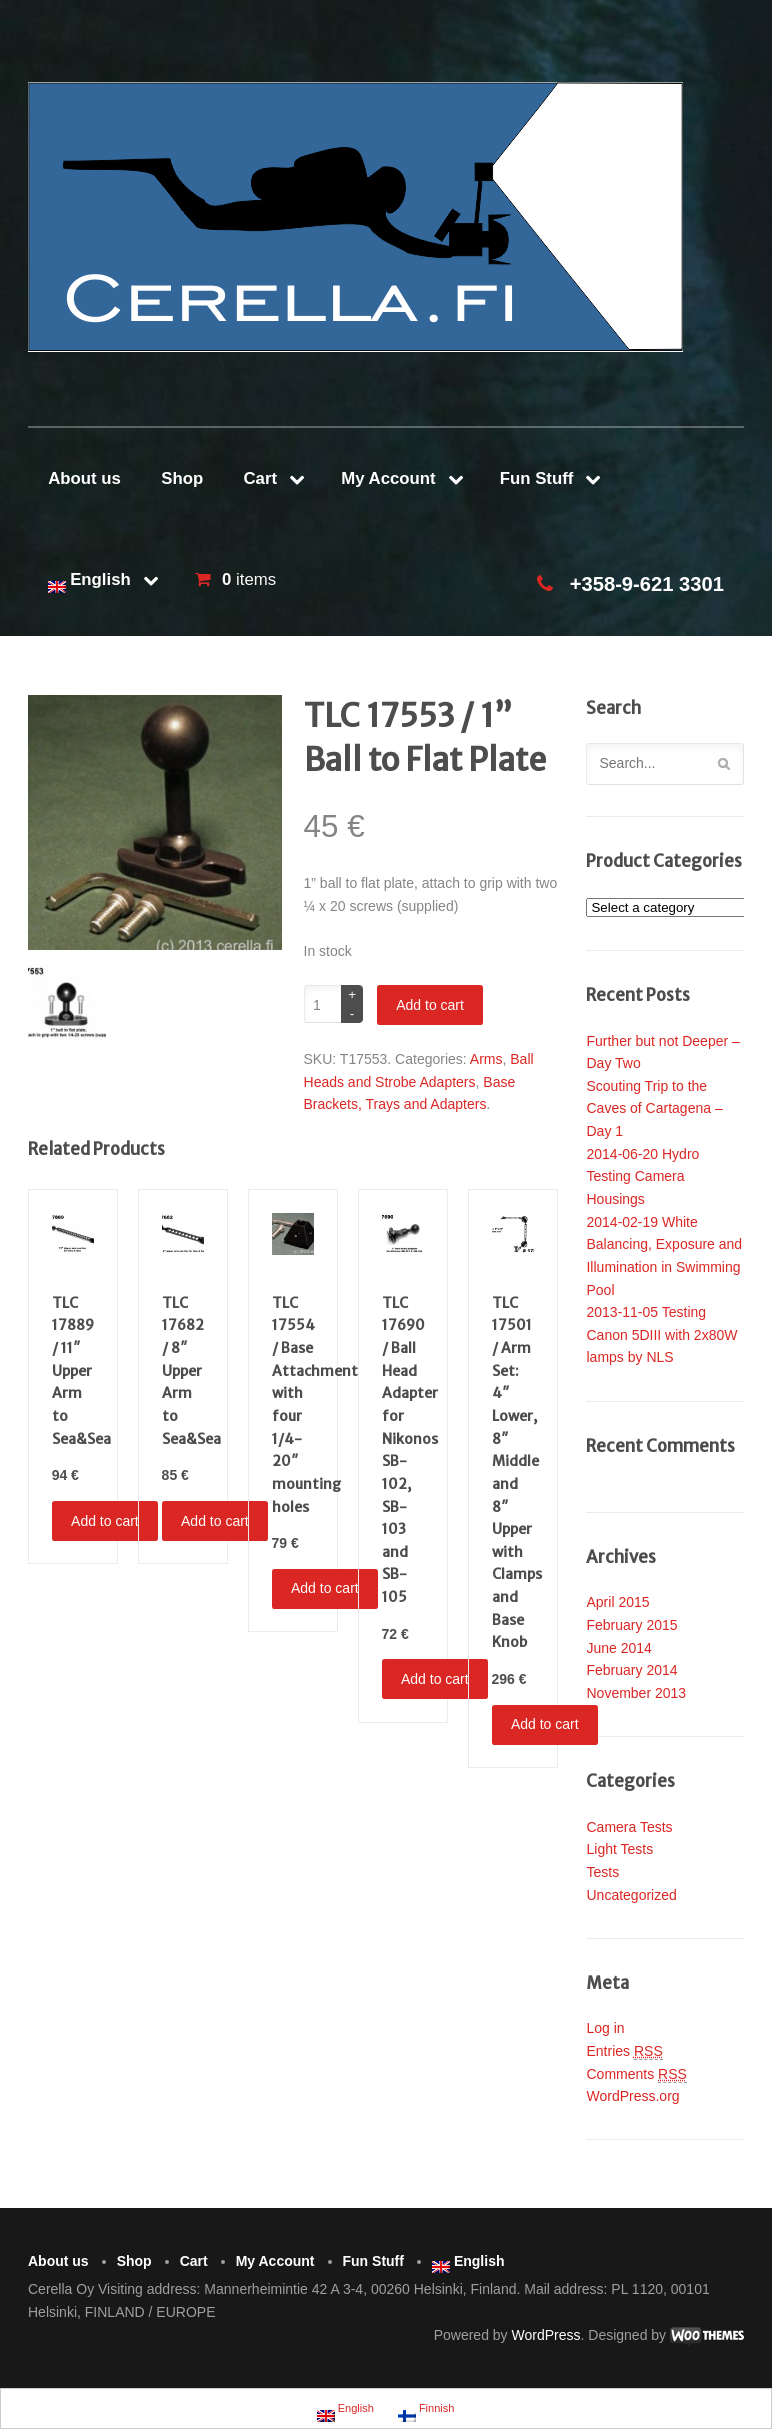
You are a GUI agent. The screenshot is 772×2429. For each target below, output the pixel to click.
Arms (486, 1059)
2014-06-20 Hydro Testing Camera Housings (642, 1176)
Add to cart (430, 1005)
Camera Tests (629, 1827)
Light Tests (619, 1849)
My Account (388, 478)
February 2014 (631, 1670)
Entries (624, 2051)
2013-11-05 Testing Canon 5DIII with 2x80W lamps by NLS (661, 1334)
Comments (636, 2074)
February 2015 (631, 1625)
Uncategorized (631, 1895)
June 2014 (618, 1648)
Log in (605, 2028)
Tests (602, 1872)
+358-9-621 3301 (647, 584)
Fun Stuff (537, 478)
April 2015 (617, 1602)
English (89, 581)
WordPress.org (632, 2096)
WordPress (546, 2335)
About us (84, 478)
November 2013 (636, 1693)
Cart (260, 478)
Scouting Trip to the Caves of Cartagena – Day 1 (654, 1108)
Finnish (426, 2410)
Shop (182, 478)
